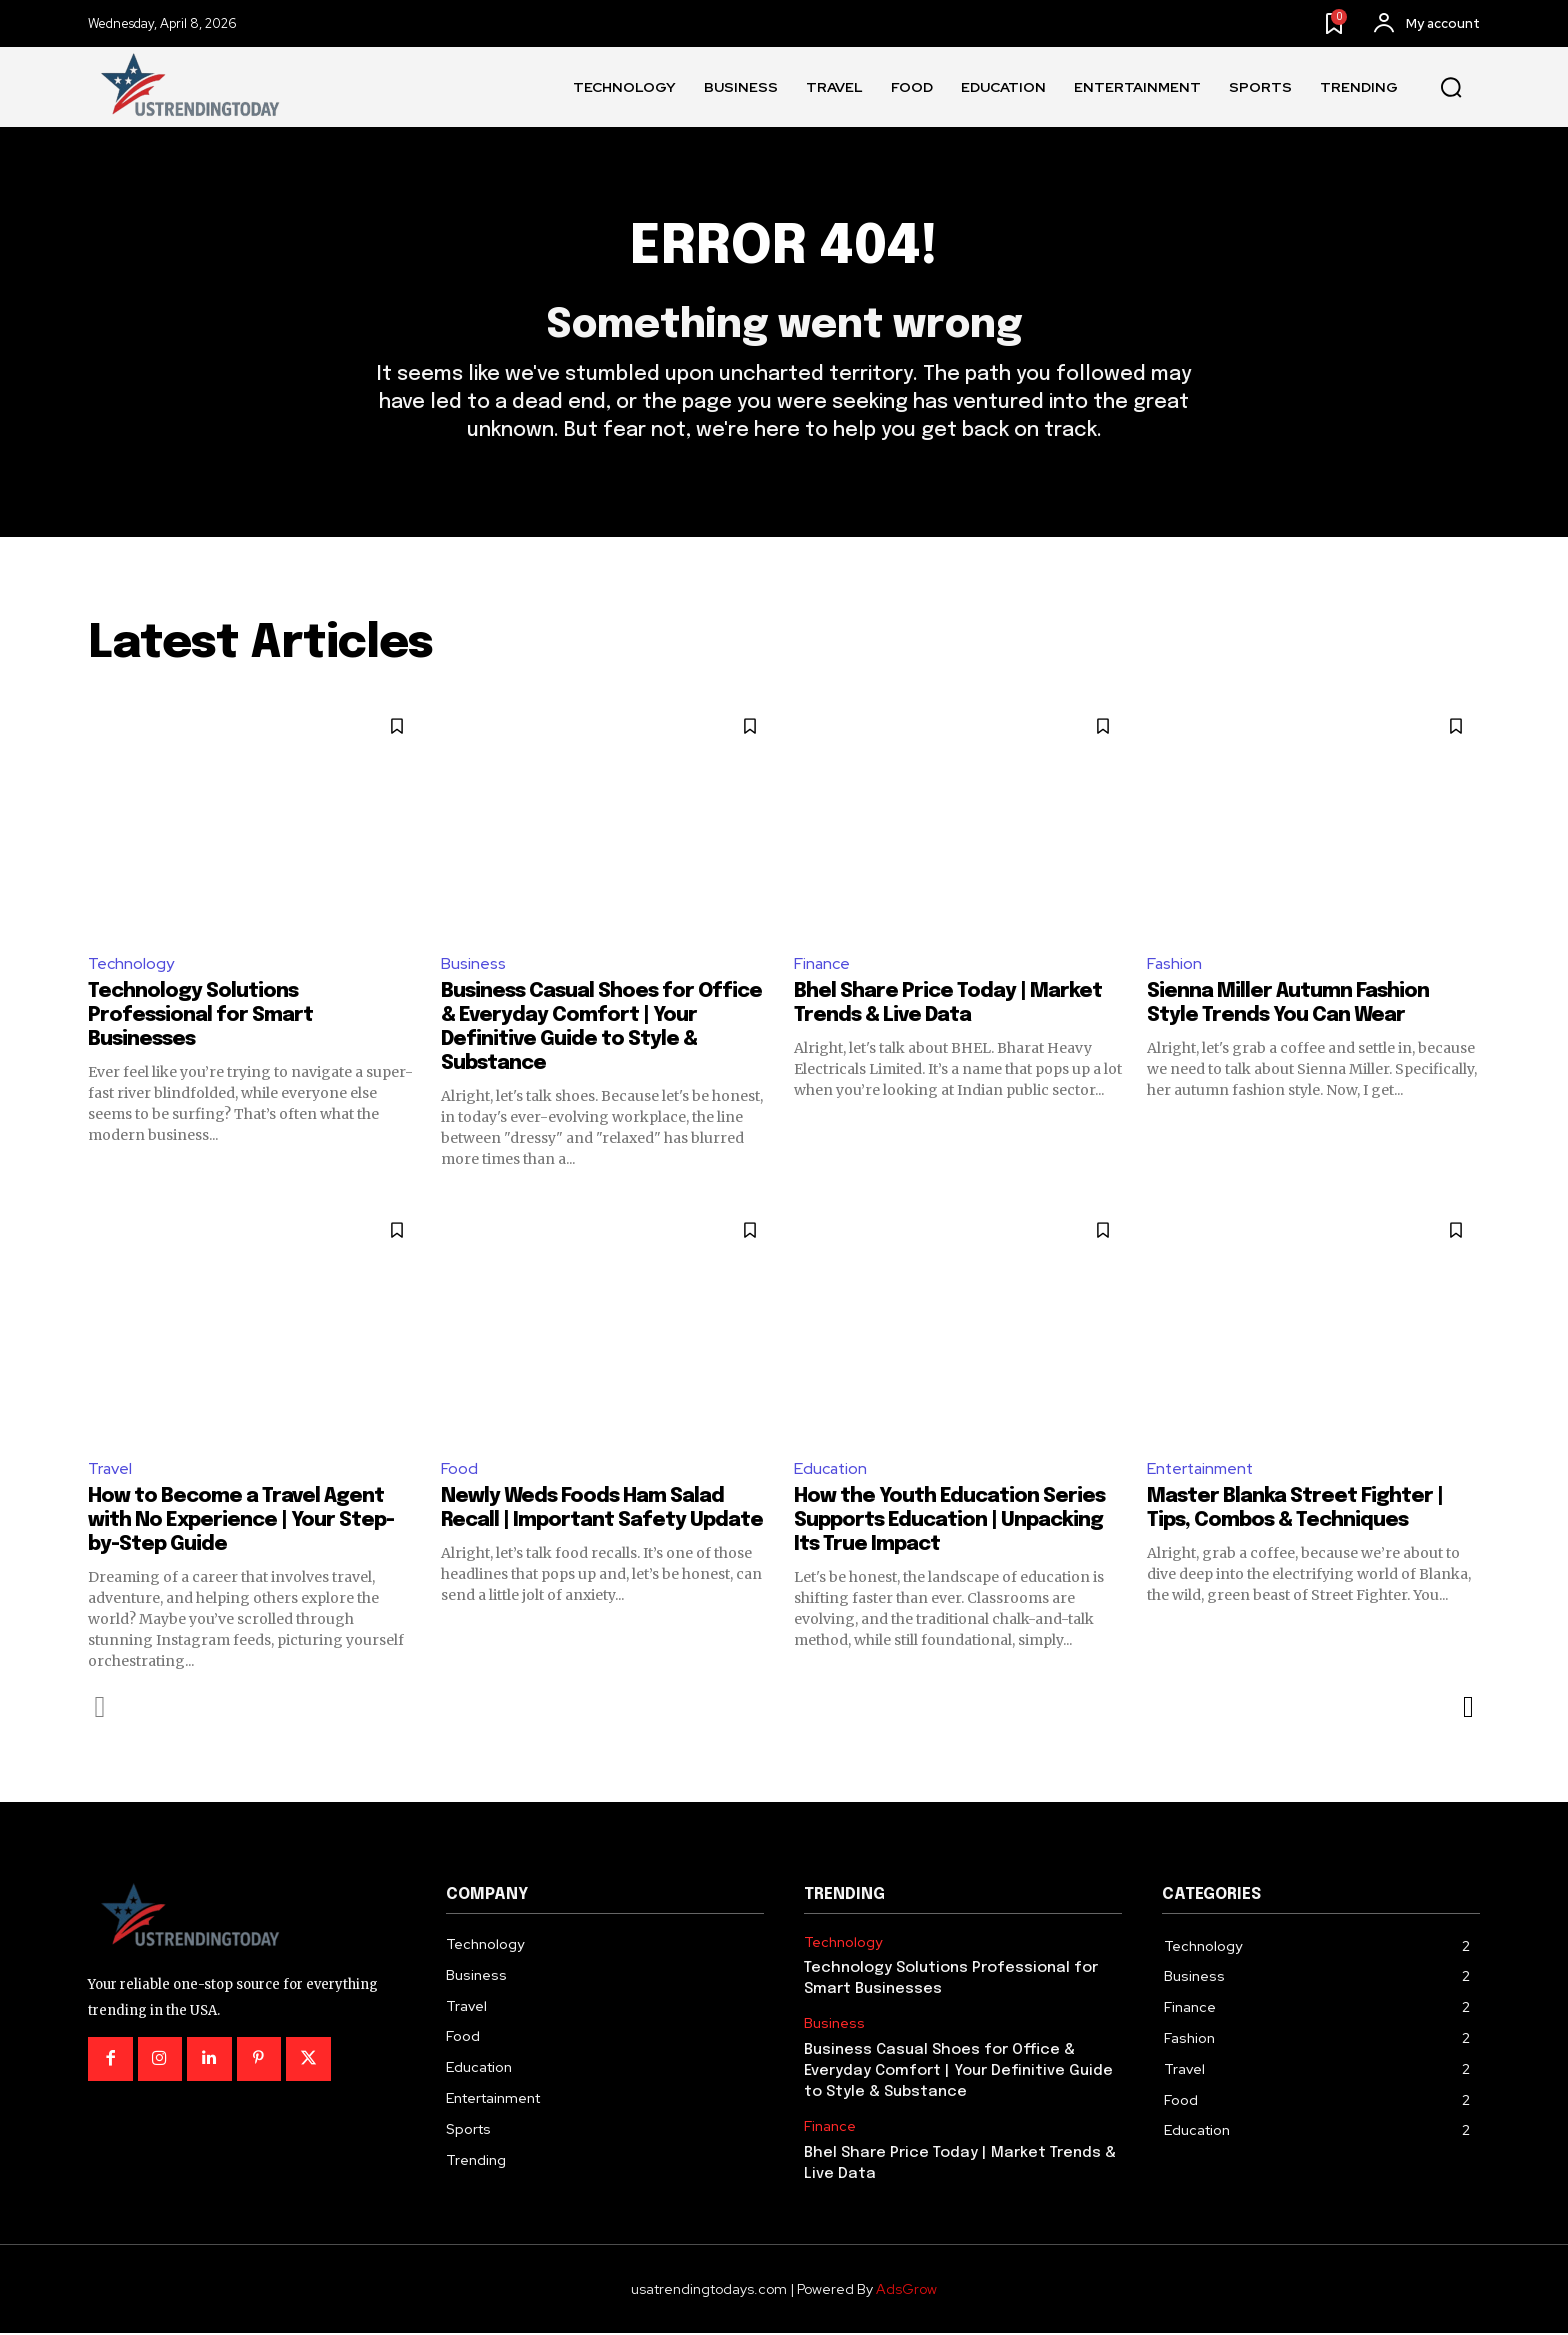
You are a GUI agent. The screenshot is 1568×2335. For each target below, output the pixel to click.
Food (459, 1469)
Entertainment (1202, 1469)
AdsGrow (906, 2291)
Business (473, 964)
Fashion (1175, 964)
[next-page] (1467, 1709)
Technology (131, 964)
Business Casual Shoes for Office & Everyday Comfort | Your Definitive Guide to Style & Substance (958, 2073)
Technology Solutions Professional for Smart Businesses (200, 1017)
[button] (1451, 88)
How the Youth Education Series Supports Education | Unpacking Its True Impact (949, 1522)
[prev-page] (100, 1709)
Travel (110, 1469)
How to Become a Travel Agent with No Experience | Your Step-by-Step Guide (241, 1522)
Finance (822, 964)
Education (831, 1469)
